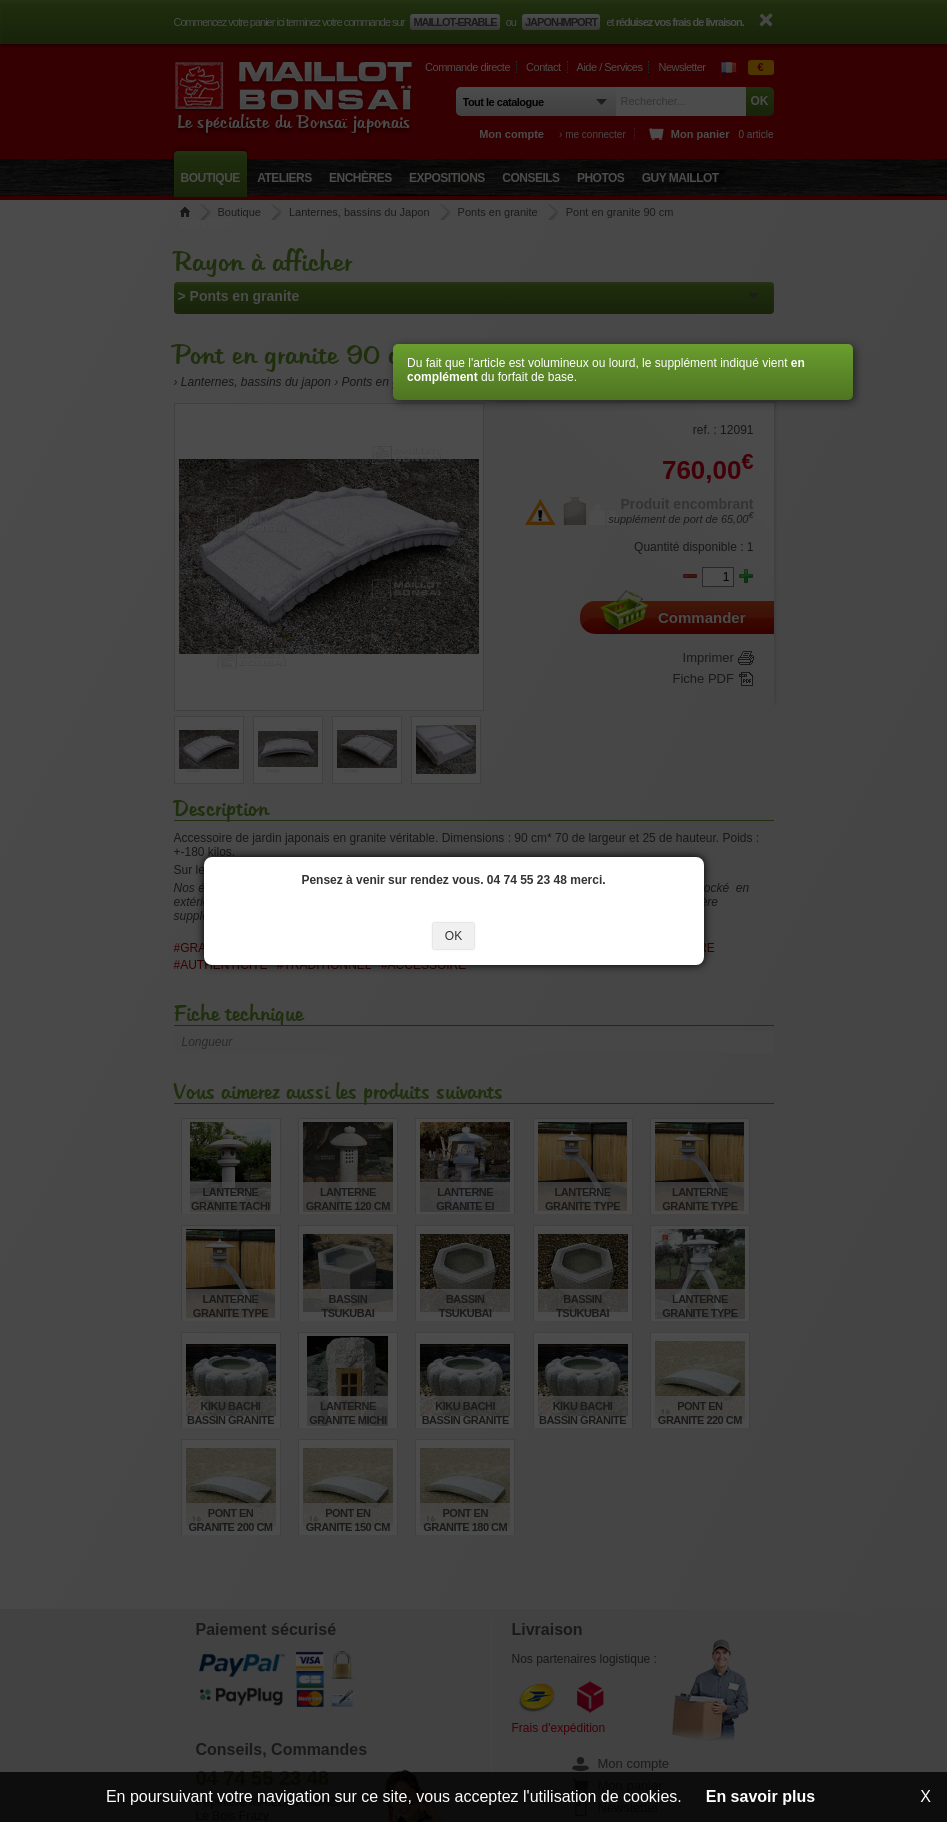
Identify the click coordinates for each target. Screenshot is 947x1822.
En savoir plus (760, 1796)
